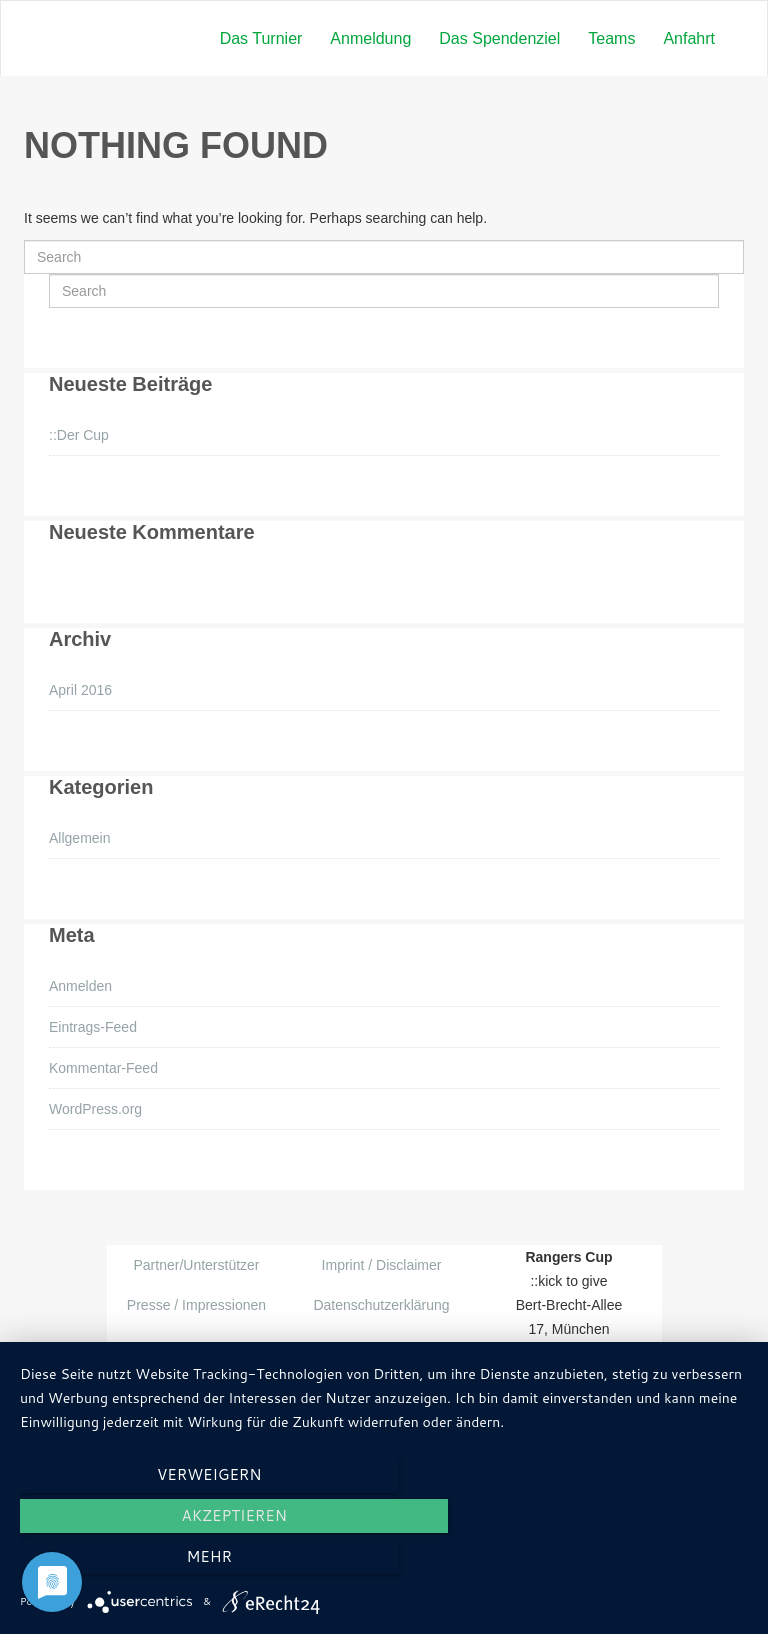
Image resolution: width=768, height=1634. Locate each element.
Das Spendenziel (499, 38)
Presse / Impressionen (196, 1305)
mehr (638, 1562)
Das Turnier (261, 38)
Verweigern (129, 1562)
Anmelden (80, 986)
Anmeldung (370, 38)
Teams (611, 38)
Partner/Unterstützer (196, 1265)
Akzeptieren (383, 1562)
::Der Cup (79, 435)
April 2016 (80, 690)
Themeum (357, 1387)
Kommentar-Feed (103, 1068)
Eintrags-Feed (93, 1027)
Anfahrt (689, 38)
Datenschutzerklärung (381, 1305)
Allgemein (79, 838)
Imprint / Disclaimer (382, 1265)
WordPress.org (95, 1109)
